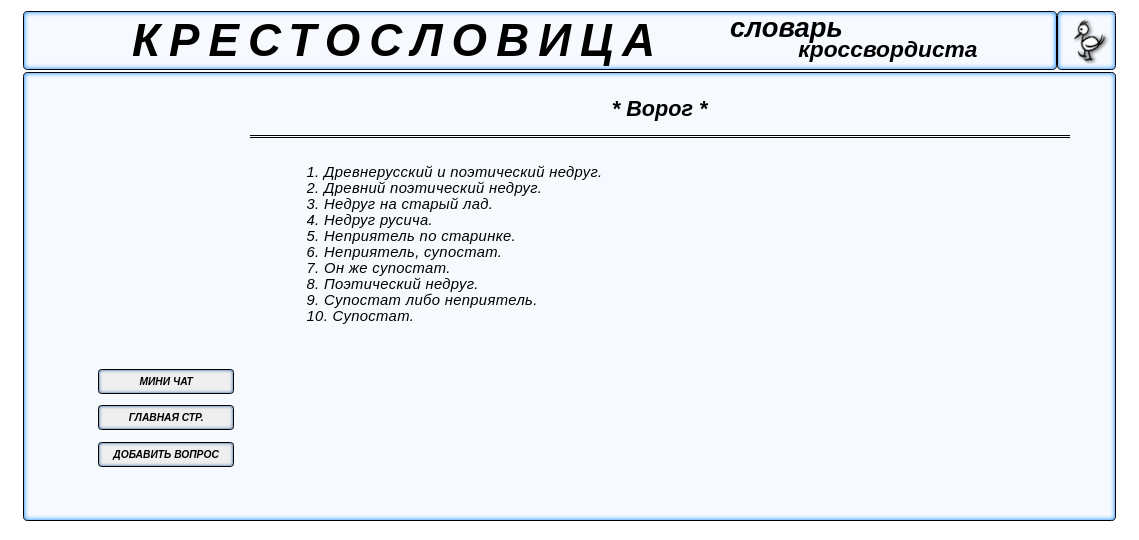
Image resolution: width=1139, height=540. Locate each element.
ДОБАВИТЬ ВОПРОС (166, 454)
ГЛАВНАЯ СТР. (166, 417)
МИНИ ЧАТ (165, 381)
